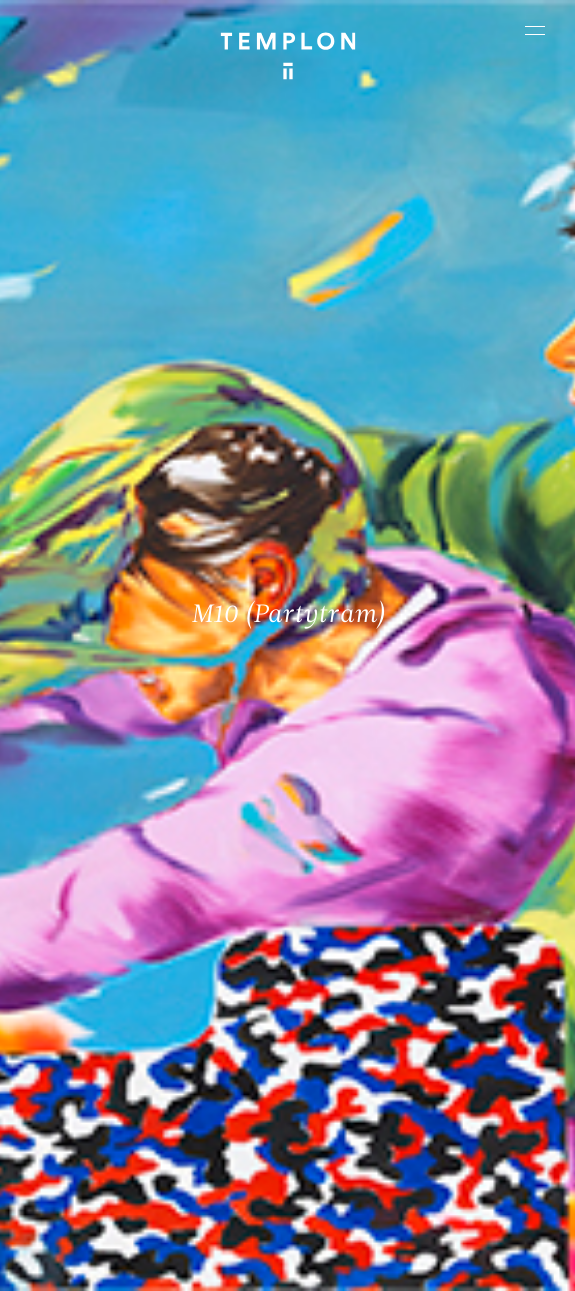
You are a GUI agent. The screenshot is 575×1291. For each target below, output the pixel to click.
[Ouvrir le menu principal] (535, 30)
